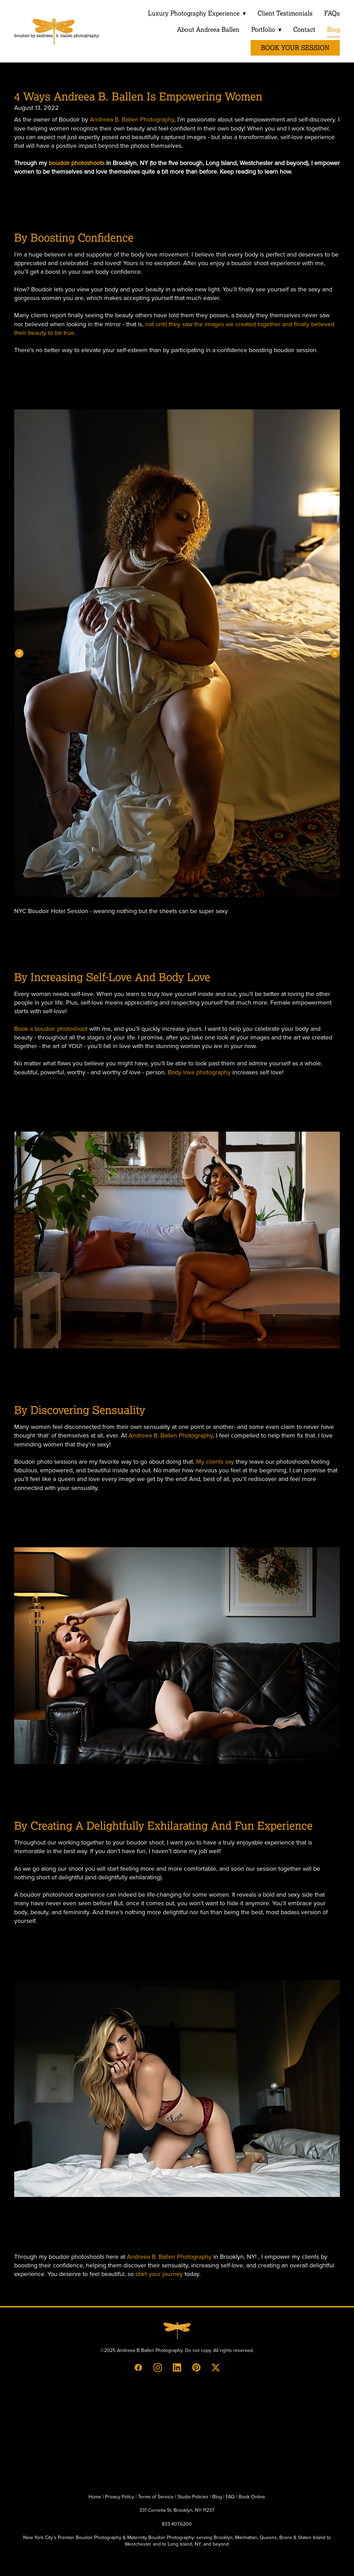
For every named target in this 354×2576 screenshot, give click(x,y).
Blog (333, 29)
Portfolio (266, 29)
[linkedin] (177, 2367)
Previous (19, 653)
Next (335, 653)
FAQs (332, 13)
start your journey (159, 2273)
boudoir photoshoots (76, 162)
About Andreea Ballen (207, 29)
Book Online (252, 2496)
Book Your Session (295, 48)
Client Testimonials (285, 13)
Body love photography (199, 1072)
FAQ (230, 2496)
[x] (215, 2367)
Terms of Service (156, 2496)
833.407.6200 (177, 2523)
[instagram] (157, 2367)
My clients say (215, 1461)
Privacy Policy (119, 2496)
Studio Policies (192, 2496)
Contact (304, 29)
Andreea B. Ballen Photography (132, 119)
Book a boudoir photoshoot (50, 1028)
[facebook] (138, 2367)
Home (94, 2496)
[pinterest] (196, 2367)
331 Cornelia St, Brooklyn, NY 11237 (176, 2510)
